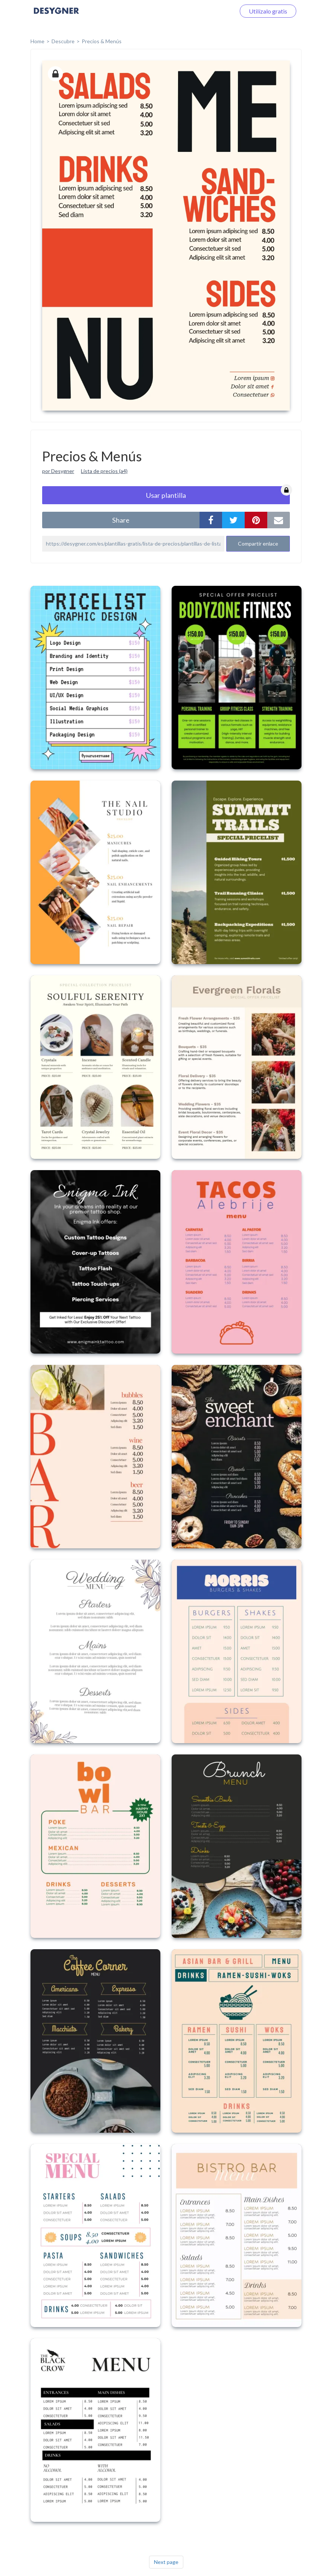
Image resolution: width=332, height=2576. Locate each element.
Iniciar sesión (209, 11)
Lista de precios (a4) (104, 471)
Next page (166, 2562)
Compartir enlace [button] (258, 543)
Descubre (63, 41)
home (37, 41)
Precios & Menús (102, 41)
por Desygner (58, 471)
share (120, 520)
